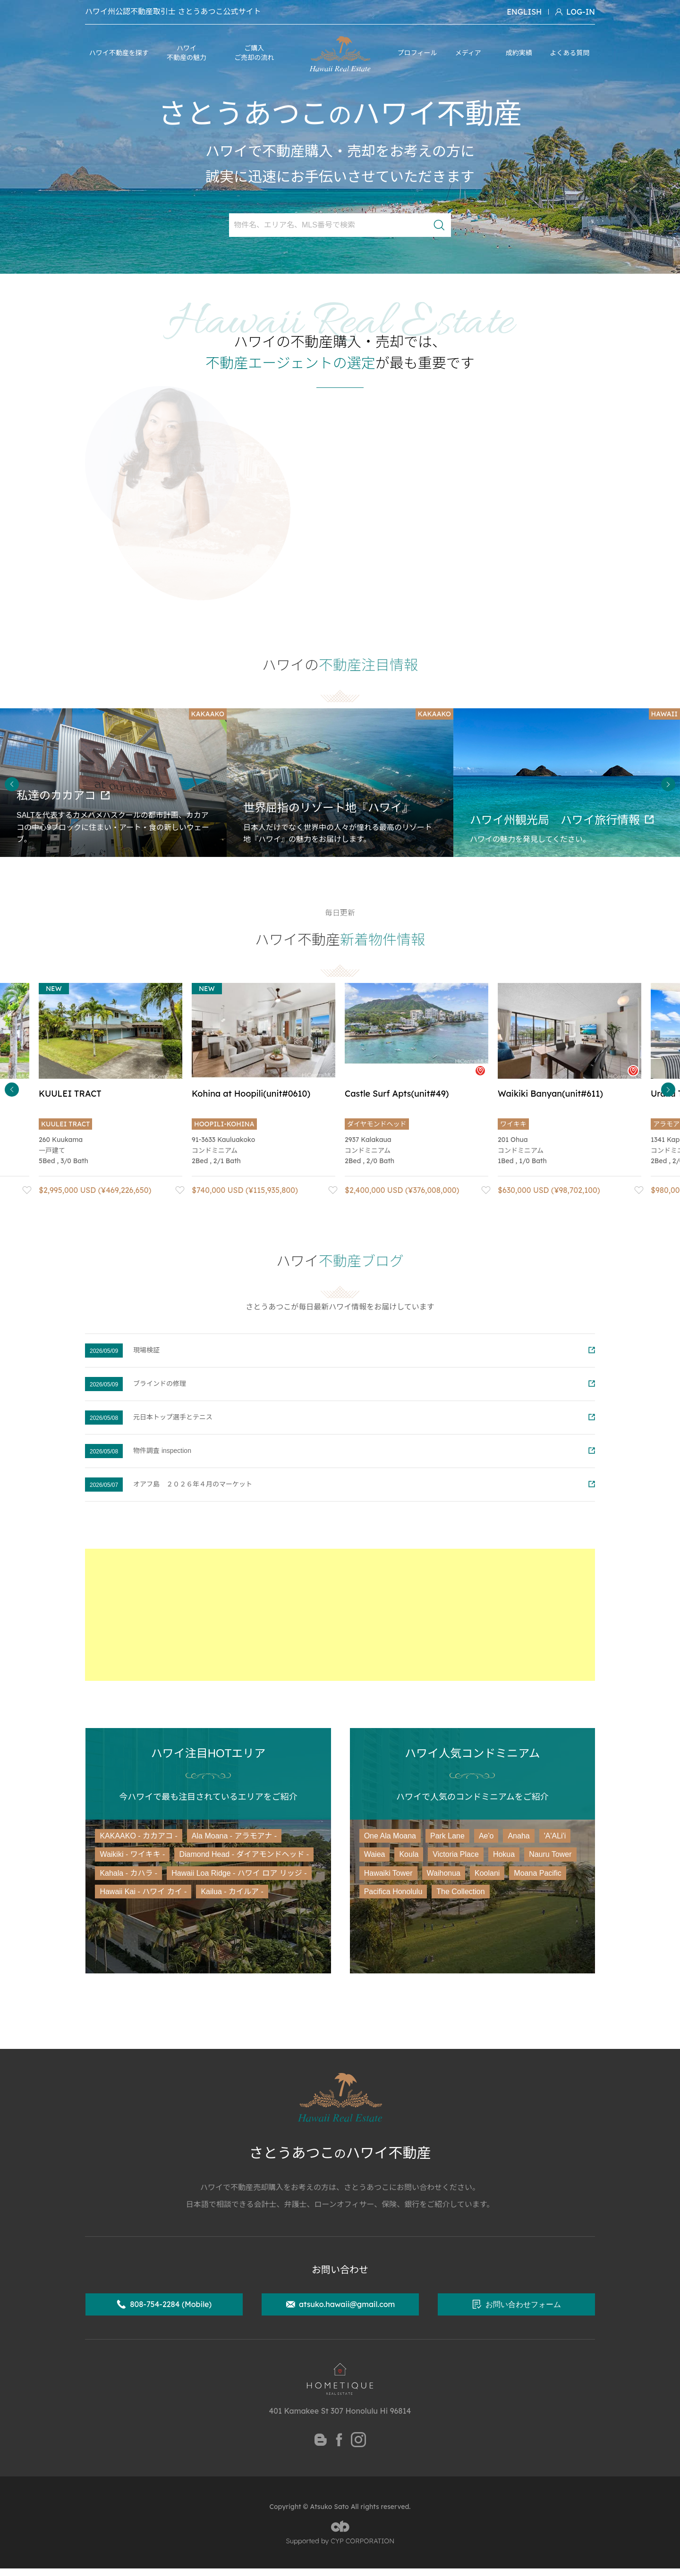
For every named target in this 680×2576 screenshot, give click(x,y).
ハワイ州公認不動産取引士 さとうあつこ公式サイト (173, 12)
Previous (12, 784)
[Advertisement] (340, 1615)
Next (668, 784)
